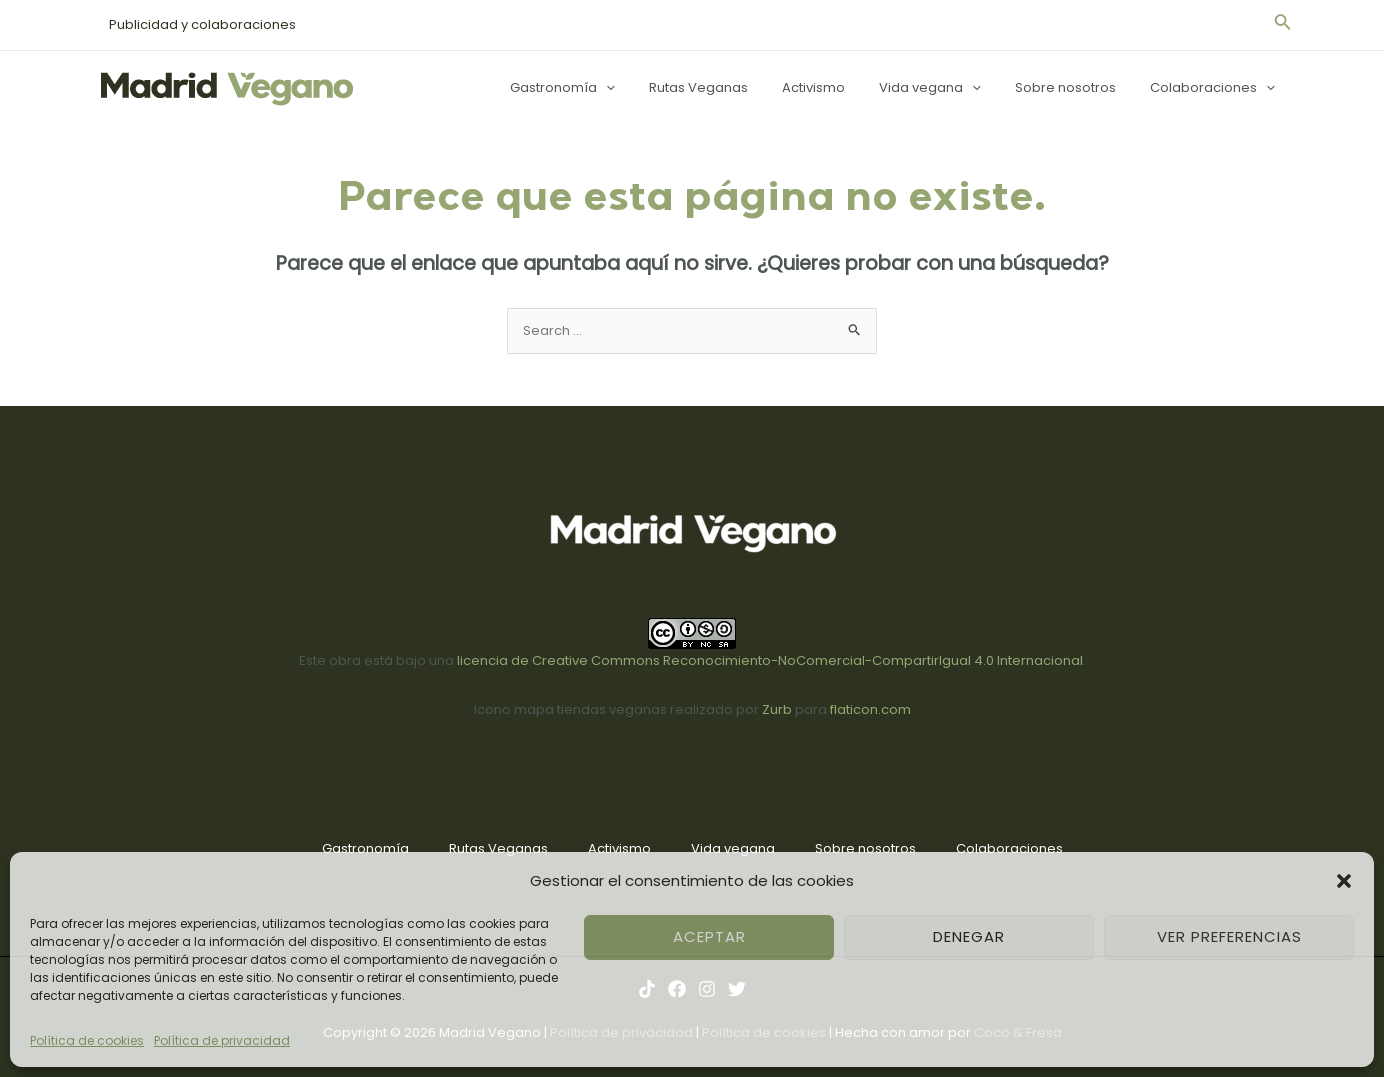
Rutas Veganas (734, 87)
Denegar (969, 936)
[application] (651, 88)
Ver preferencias (1229, 936)
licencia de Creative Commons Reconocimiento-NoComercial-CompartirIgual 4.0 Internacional (770, 660)
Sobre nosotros (1077, 87)
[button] (1344, 881)
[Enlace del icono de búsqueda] (1283, 25)
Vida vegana (950, 88)
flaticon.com (870, 709)
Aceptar (709, 936)
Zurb (777, 709)
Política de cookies (87, 1040)
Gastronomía (607, 88)
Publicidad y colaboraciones (198, 24)
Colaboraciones (1216, 88)
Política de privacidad (222, 1040)
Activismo (841, 87)
